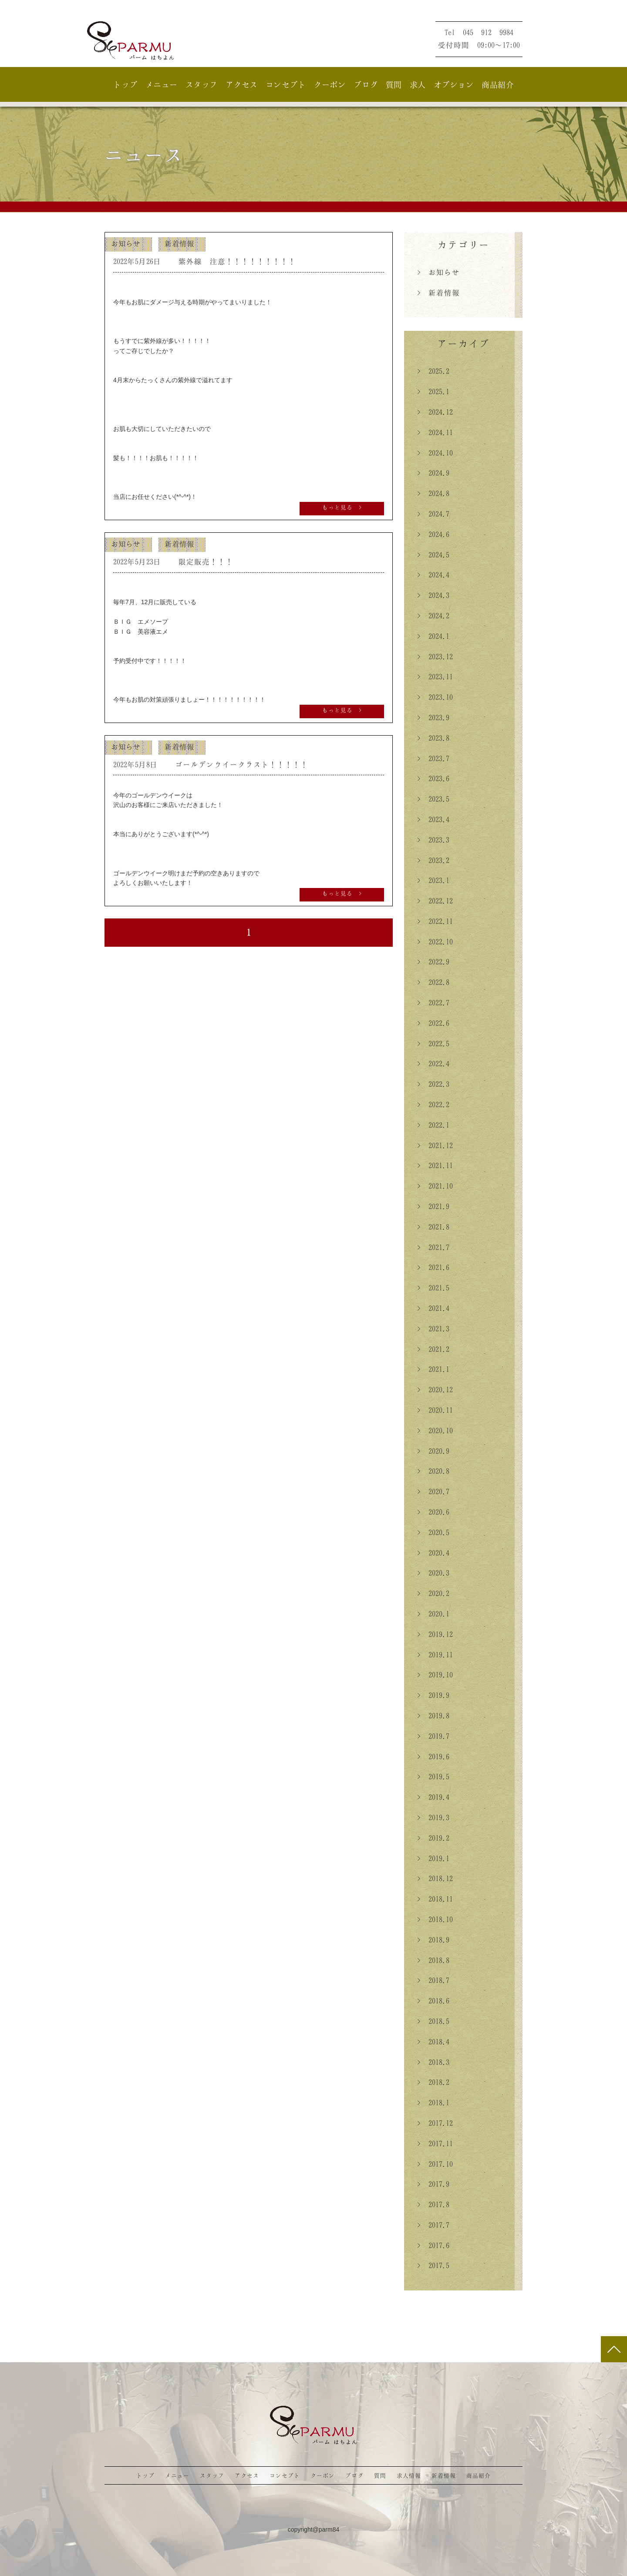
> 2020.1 (433, 1614)
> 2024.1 (433, 636)
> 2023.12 (435, 656)
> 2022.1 (433, 1125)
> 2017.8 (433, 2204)
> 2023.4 (433, 819)
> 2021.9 (433, 1206)
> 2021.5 (433, 1287)
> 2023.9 (433, 717)
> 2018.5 (433, 2021)
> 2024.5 (433, 554)
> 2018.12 (435, 1878)
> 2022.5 (433, 1043)
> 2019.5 (433, 1776)
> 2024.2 (433, 615)
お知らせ (126, 243)
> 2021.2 (433, 1349)
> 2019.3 (433, 1817)
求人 (418, 84)
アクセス (242, 84)
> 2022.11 (435, 921)
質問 (394, 84)
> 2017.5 (433, 2265)
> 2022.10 (435, 941)
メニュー (161, 84)
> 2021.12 (435, 1145)
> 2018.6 (433, 2000)
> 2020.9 (433, 1451)
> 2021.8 (433, 1227)
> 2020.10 (435, 1430)
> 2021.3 (433, 1328)
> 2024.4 (433, 574)
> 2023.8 (433, 738)
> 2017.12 (435, 2123)
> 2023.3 (433, 840)
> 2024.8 (433, 493)
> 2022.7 (433, 1002)
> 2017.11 (435, 2143)
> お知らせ (438, 272)
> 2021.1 (433, 1369)
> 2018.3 (433, 2062)
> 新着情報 (438, 292)
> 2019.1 (433, 1858)
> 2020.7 (433, 1491)
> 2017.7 (433, 2225)
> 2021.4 (433, 1308)
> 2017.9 (433, 2184)
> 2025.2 (433, 371)
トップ (125, 84)
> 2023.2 (433, 860)
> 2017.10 (435, 2164)
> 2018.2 (433, 2082)
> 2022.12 (435, 901)
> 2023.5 (433, 799)
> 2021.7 (433, 1247)
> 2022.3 (433, 1084)
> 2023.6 (433, 778)
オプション (454, 84)
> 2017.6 (433, 2245)
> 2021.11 (435, 1165)
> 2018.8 (433, 1960)
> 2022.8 (433, 982)
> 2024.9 (433, 473)
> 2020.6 (433, 1512)
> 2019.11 (435, 1654)
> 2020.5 (433, 1532)
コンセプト (286, 84)
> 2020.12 (435, 1389)
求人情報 (409, 2475)
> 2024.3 (433, 595)
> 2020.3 (433, 1573)
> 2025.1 (433, 391)
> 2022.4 (433, 1063)
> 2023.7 (433, 758)
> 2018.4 (433, 2041)
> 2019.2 (433, 1838)
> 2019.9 (433, 1695)
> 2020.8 (433, 1471)
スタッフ (201, 84)
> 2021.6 (433, 1267)
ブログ (366, 84)
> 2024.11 (435, 432)
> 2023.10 (435, 697)
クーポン (330, 84)
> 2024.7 (433, 514)
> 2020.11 (435, 1410)
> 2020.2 (433, 1593)
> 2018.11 (435, 1899)
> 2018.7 (433, 1980)
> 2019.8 (433, 1715)
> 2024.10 (435, 453)
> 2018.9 (433, 1940)
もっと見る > (341, 507)
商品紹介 (498, 84)
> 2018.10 (435, 1919)
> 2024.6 (433, 534)
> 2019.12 (435, 1634)
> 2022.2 (433, 1104)
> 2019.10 (435, 1674)
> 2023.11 (435, 676)
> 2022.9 (433, 961)
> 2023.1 (433, 880)
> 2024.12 (435, 412)
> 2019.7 (433, 1736)
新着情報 (179, 243)
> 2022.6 (433, 1023)
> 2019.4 (433, 1797)
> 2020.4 (433, 1553)
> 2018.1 (433, 2102)
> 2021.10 (435, 1186)
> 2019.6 (433, 1756)
